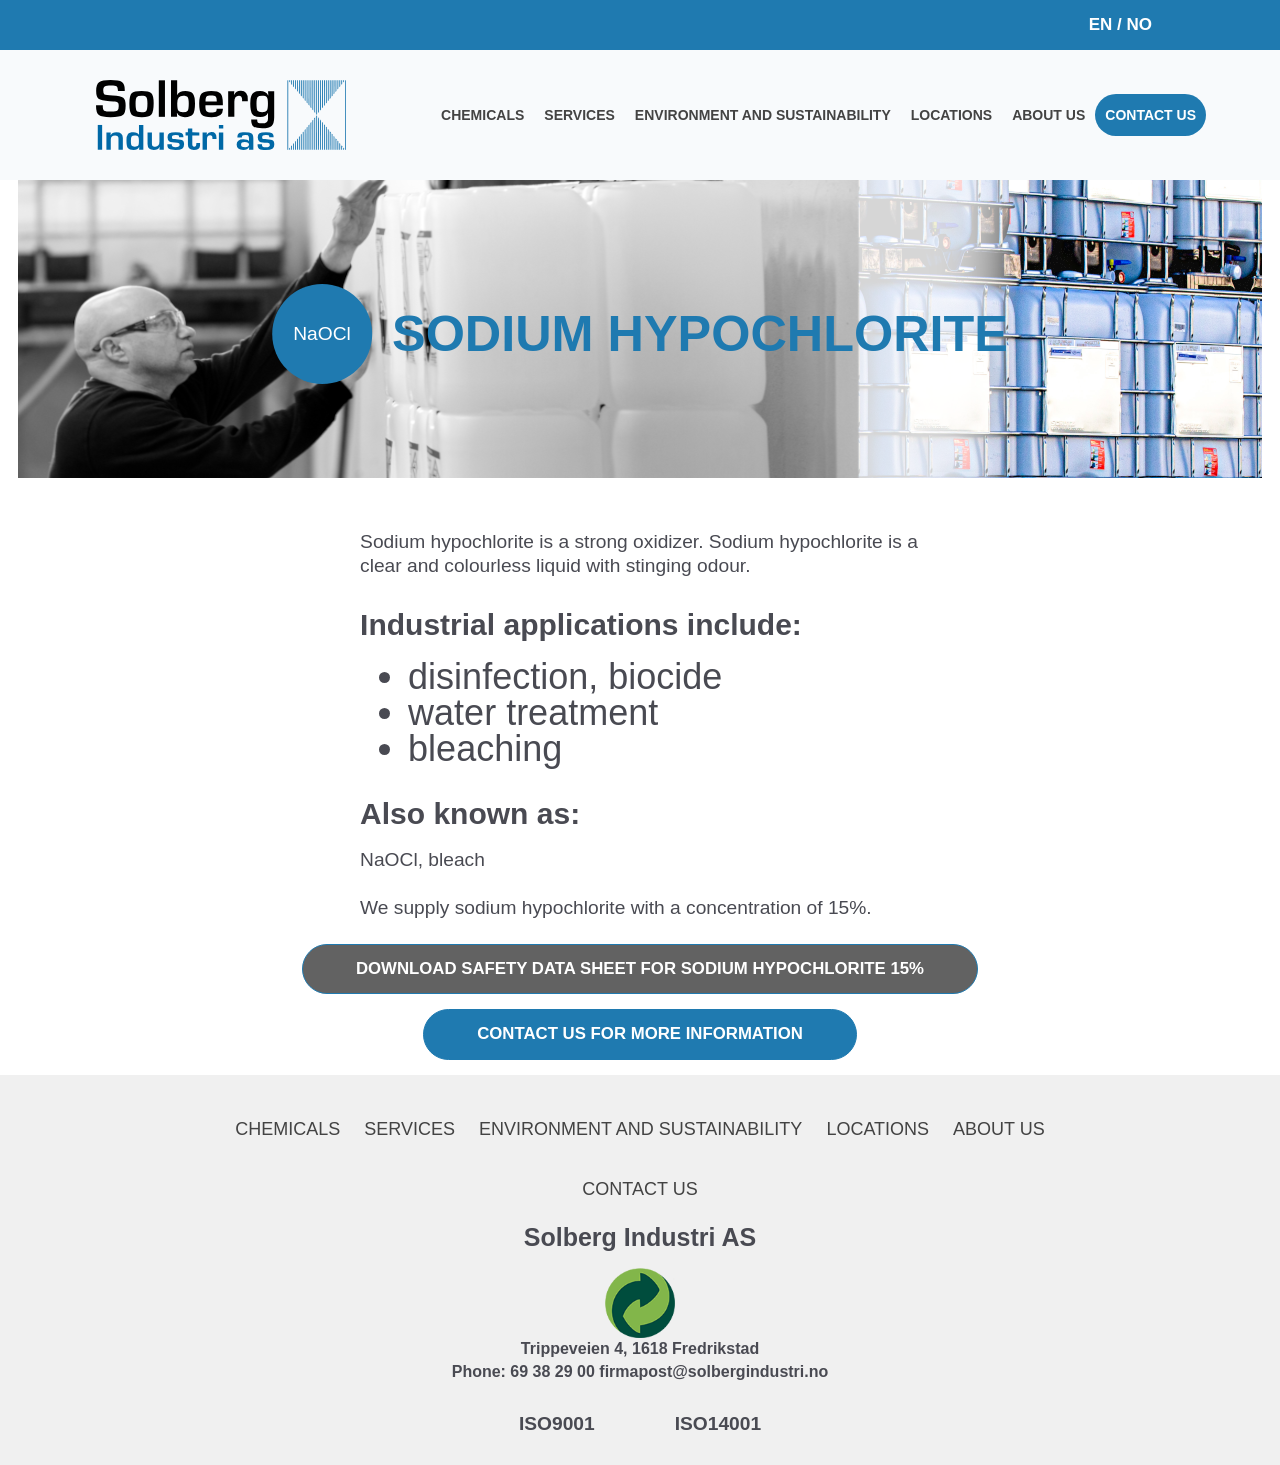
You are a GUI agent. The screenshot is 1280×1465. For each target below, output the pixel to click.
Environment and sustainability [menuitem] (763, 115)
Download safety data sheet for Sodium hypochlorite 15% (640, 968)
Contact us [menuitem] (1150, 115)
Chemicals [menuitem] (482, 115)
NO (1140, 24)
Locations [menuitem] (951, 115)
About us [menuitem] (1048, 115)
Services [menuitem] (579, 115)
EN (1101, 24)
